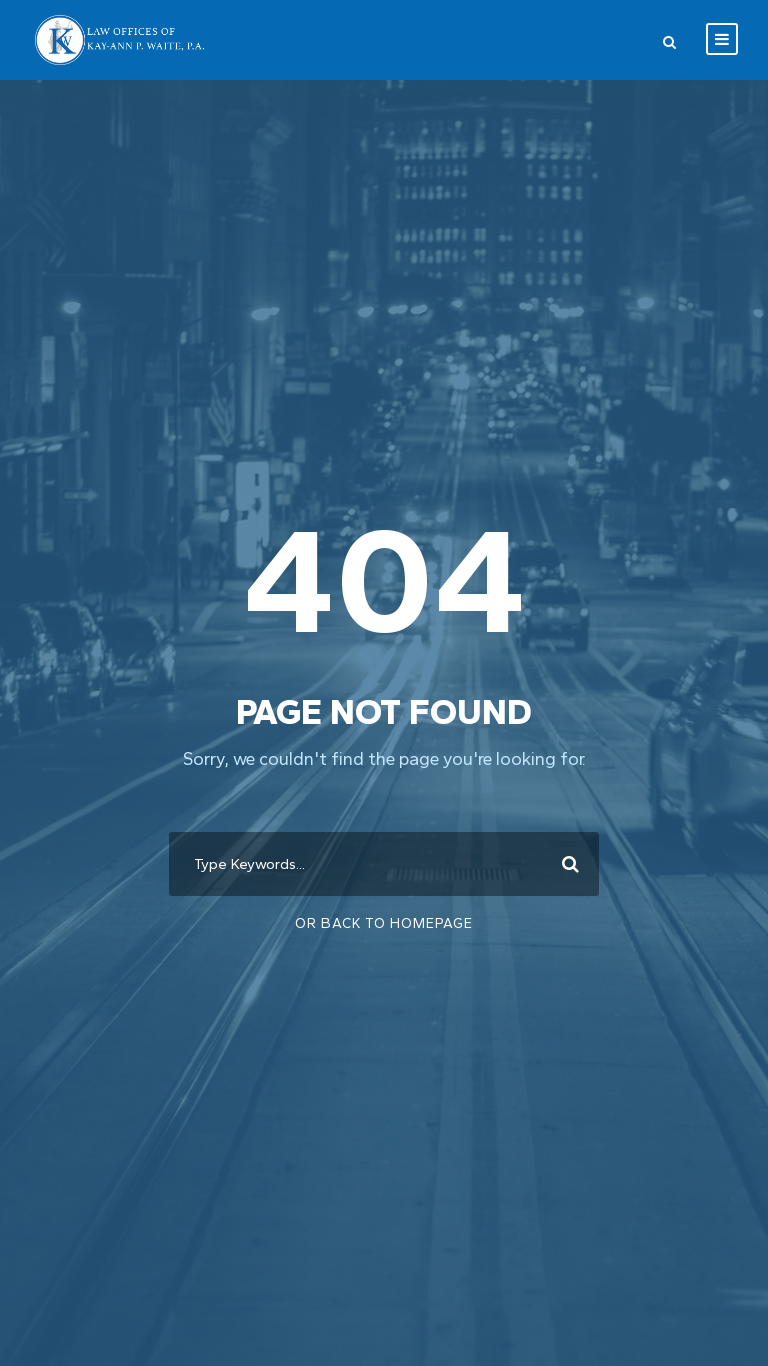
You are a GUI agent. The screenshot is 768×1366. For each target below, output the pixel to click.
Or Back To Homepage (384, 923)
